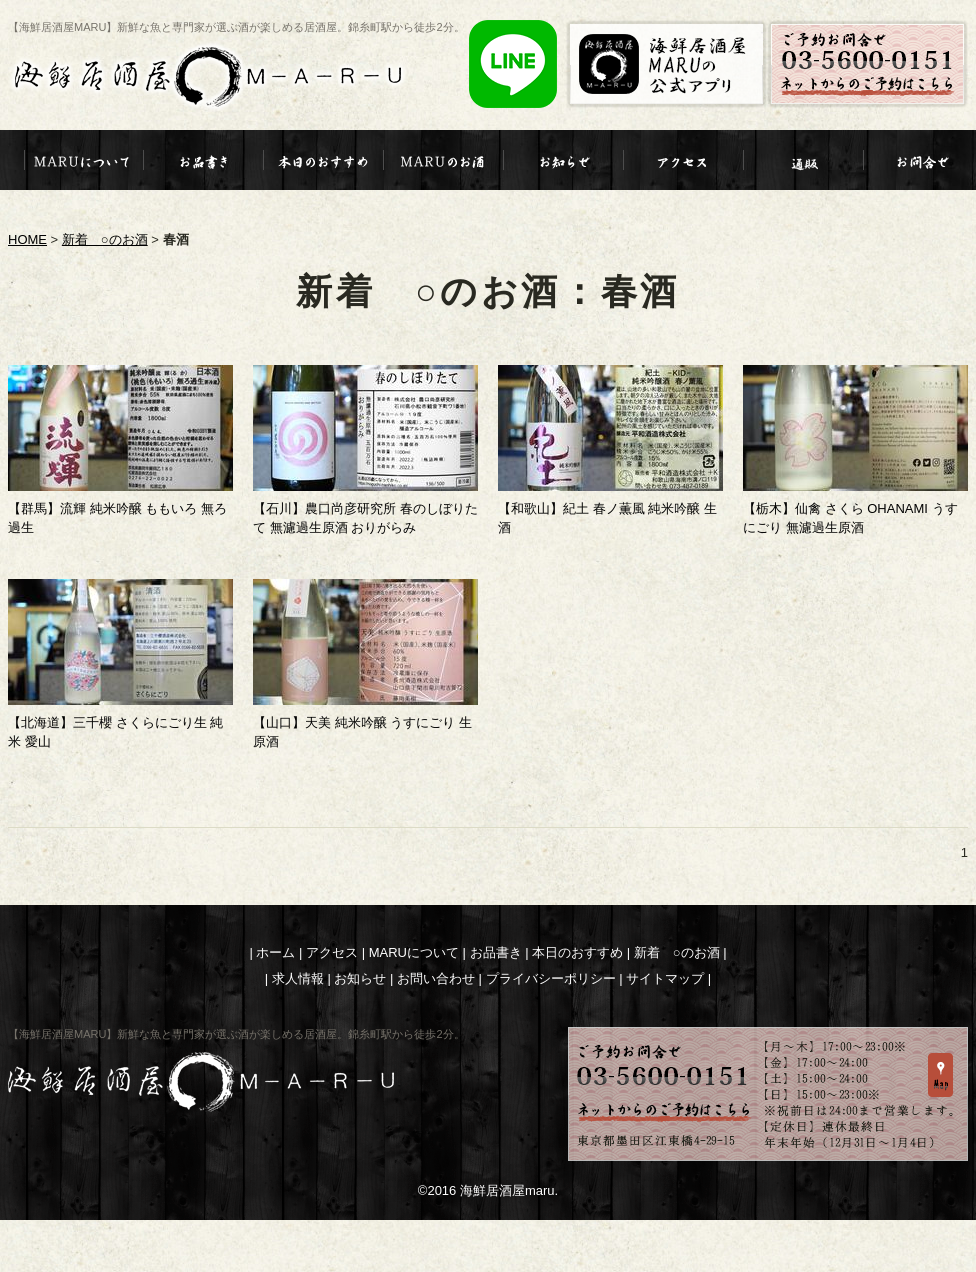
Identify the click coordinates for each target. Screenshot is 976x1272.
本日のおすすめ (577, 952)
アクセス (332, 952)
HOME (27, 239)
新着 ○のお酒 (105, 239)
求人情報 (298, 978)
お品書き (496, 952)
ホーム (275, 952)
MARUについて (414, 952)
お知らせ (360, 978)
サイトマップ (665, 978)
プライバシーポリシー (551, 978)
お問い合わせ (436, 978)
